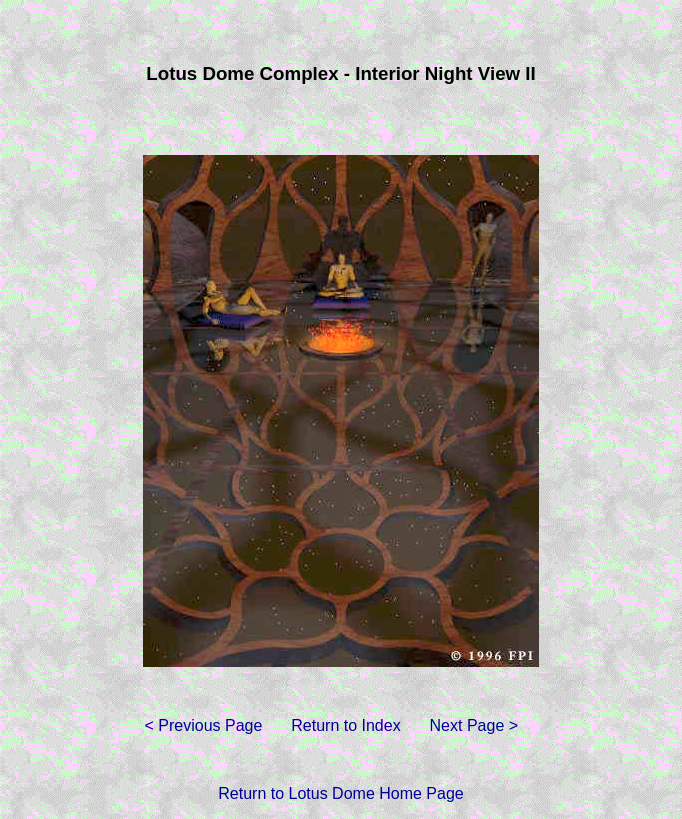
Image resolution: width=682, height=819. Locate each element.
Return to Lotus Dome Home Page (340, 793)
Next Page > (474, 725)
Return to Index (345, 725)
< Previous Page (203, 725)
